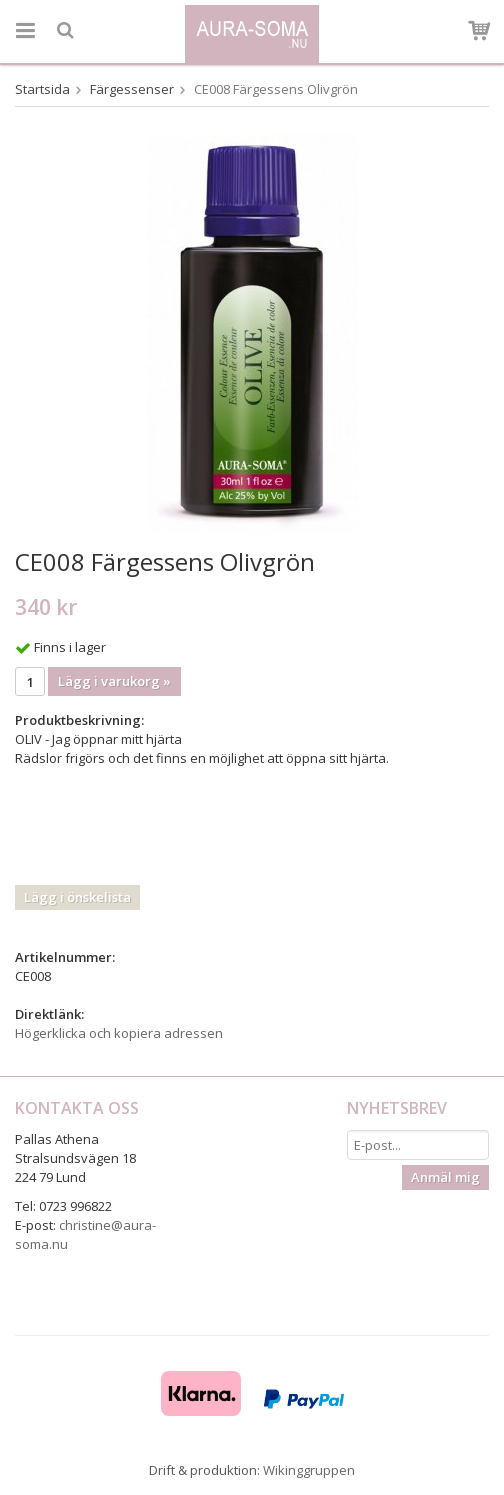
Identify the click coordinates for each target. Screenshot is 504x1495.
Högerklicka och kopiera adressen (119, 1033)
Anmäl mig (445, 1177)
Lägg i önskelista (77, 897)
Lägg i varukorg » (114, 681)
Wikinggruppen (309, 1470)
